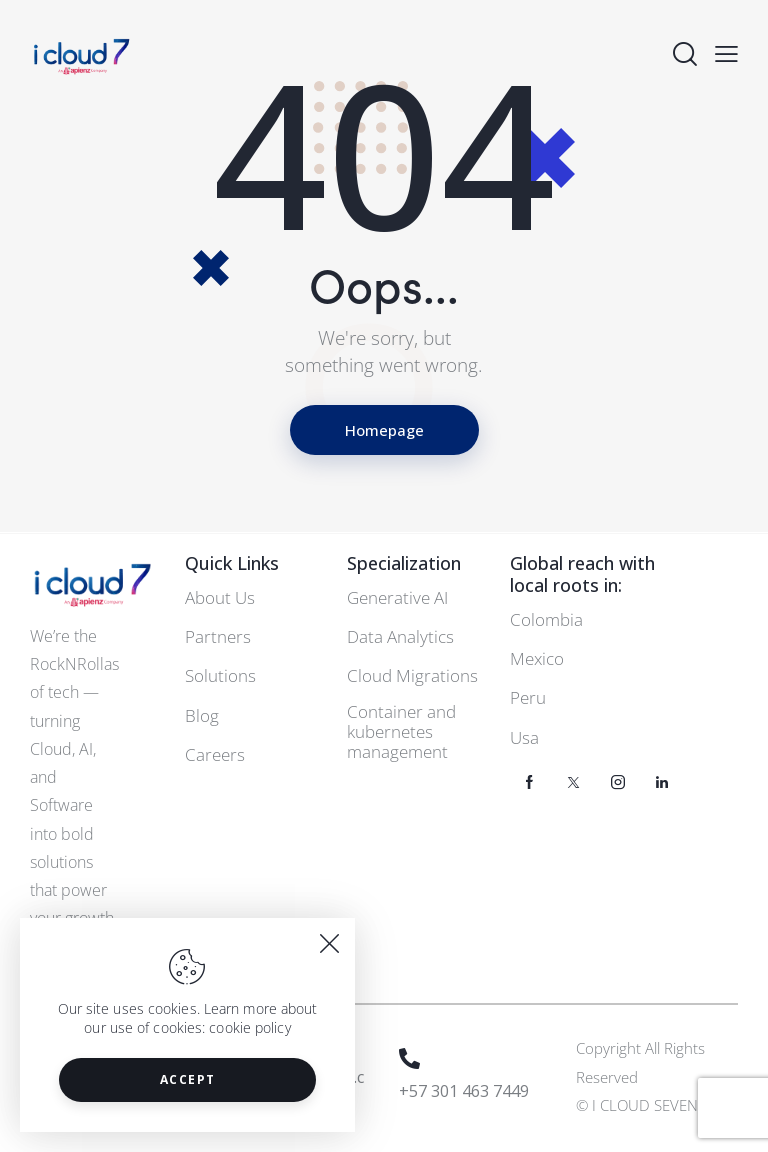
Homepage (384, 430)
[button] (726, 53)
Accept (188, 1079)
